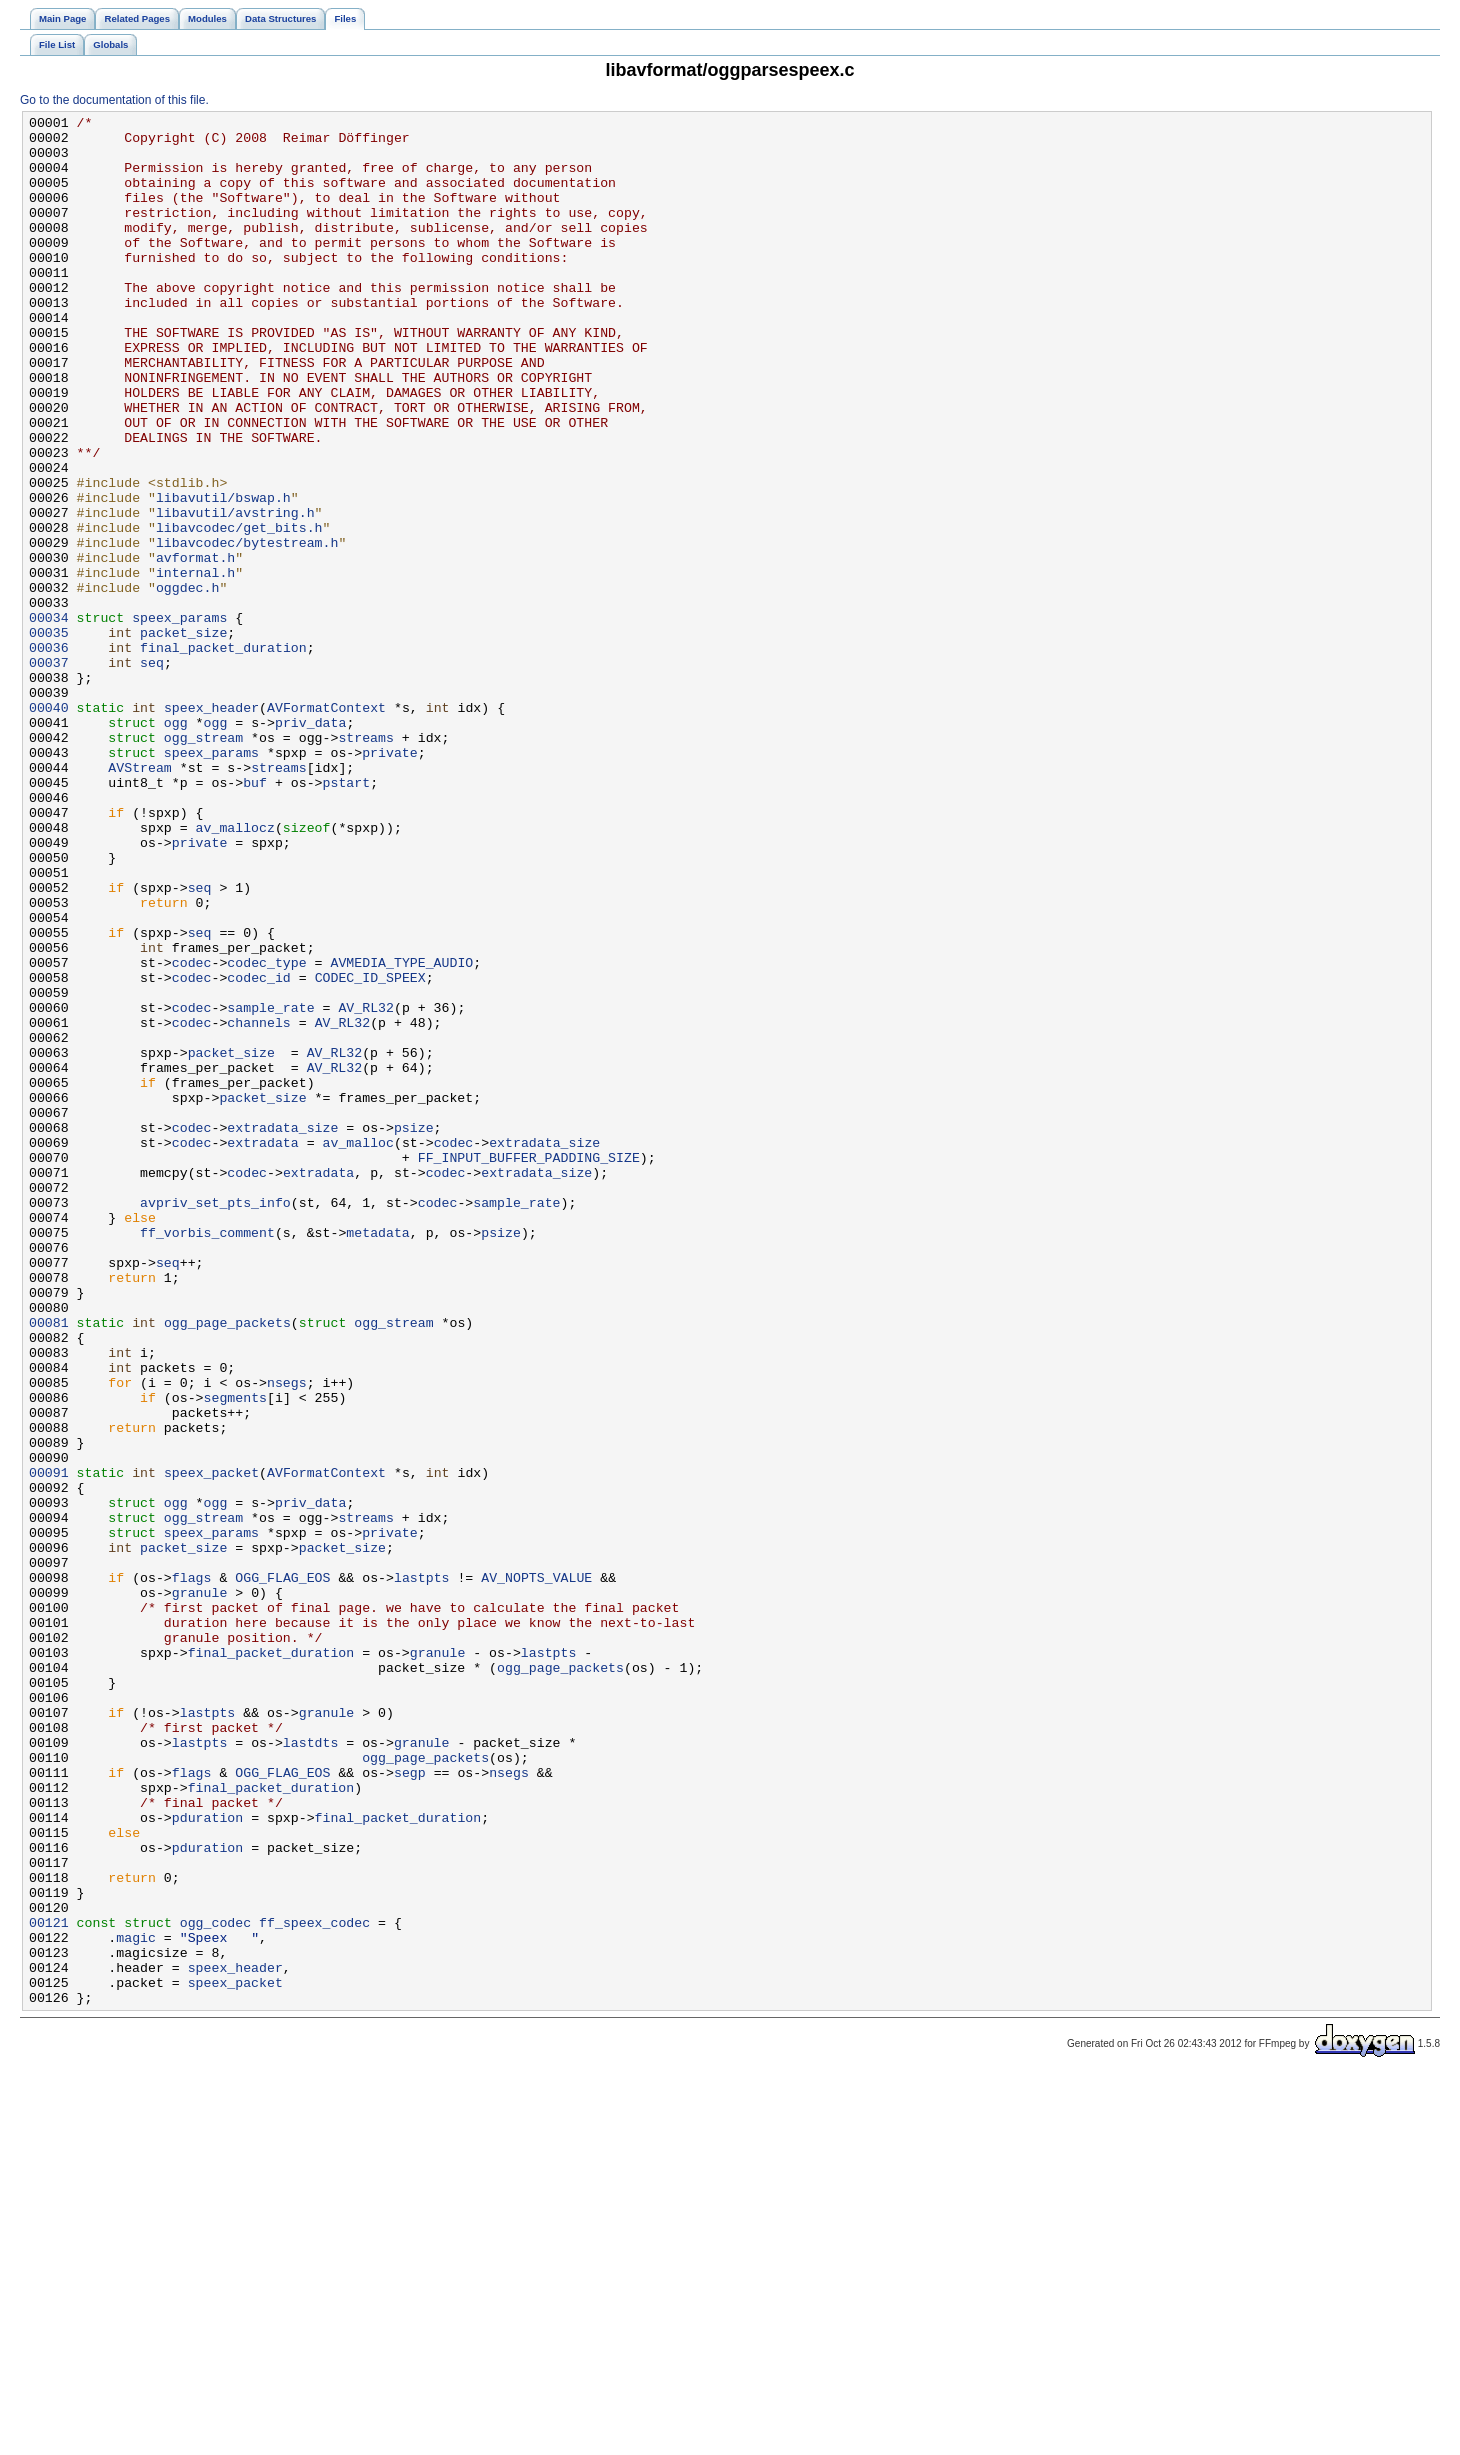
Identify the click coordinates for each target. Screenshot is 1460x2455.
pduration (207, 2159)
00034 (49, 719)
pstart (346, 917)
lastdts (311, 2069)
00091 (49, 1745)
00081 (49, 1565)
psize (414, 1331)
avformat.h (195, 647)
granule (200, 1889)
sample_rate (270, 1187)
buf (255, 917)
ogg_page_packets (227, 1565)
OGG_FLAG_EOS (282, 1871)
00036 (49, 755)
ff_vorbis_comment (207, 1457)
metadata (377, 1457)
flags (192, 1871)
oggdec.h (187, 683)
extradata (262, 1349)
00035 (49, 737)
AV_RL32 (366, 1187)
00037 (49, 773)
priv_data (310, 845)
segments (235, 1655)
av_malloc (357, 1349)
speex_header (211, 827)
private (390, 881)
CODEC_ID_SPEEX (370, 1151)
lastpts (422, 1871)
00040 (49, 827)
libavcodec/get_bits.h (239, 611)
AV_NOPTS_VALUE (536, 1871)
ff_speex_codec (314, 2285)
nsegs (287, 1637)
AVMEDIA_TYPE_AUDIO (401, 1133)
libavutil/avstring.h (235, 593)
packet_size (183, 737)
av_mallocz (235, 971)
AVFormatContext (326, 827)
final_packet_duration (223, 755)
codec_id (258, 1151)
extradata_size (282, 1331)
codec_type (266, 1133)
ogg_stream (203, 863)
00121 (49, 2285)
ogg (176, 845)
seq (152, 773)
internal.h (195, 665)
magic (136, 2303)
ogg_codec (215, 2285)
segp (410, 2105)
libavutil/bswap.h (223, 575)
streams (366, 863)
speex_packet (211, 1745)
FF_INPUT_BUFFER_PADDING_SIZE (529, 1367)
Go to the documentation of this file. (114, 100)
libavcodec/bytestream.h (247, 629)
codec (192, 1133)
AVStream (139, 899)
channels (258, 1205)
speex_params (179, 719)
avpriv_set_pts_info (215, 1421)
